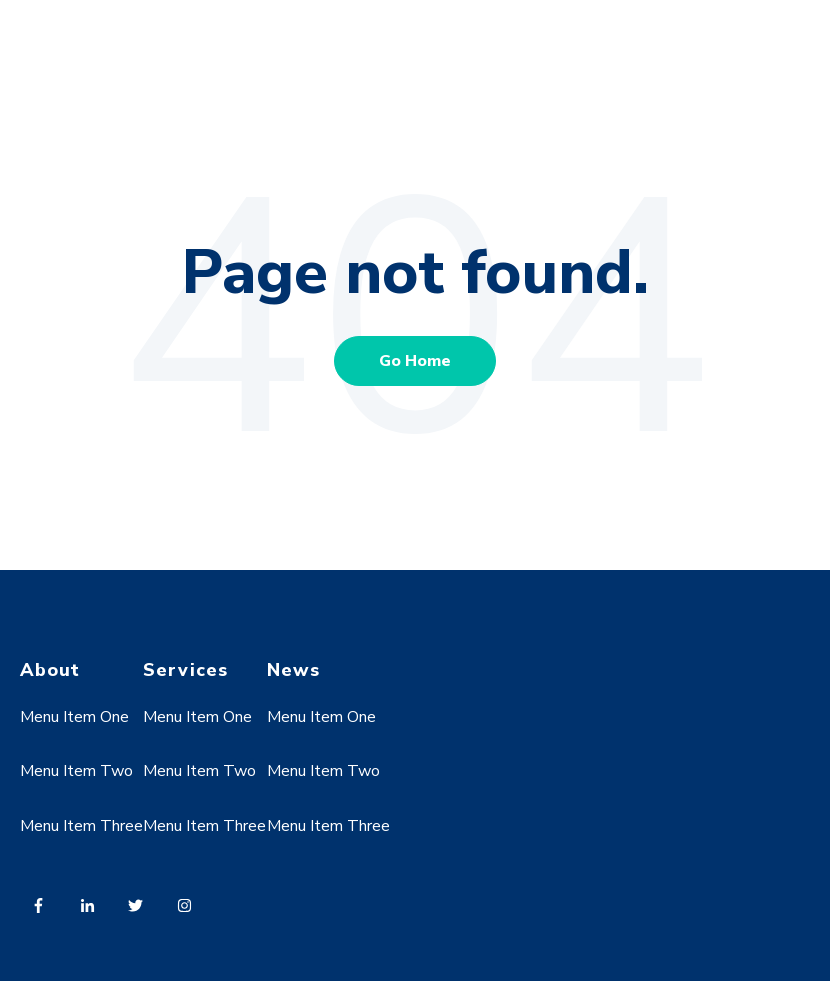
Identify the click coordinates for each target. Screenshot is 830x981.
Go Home (415, 361)
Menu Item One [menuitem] (74, 717)
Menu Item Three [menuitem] (81, 826)
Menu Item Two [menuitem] (76, 771)
